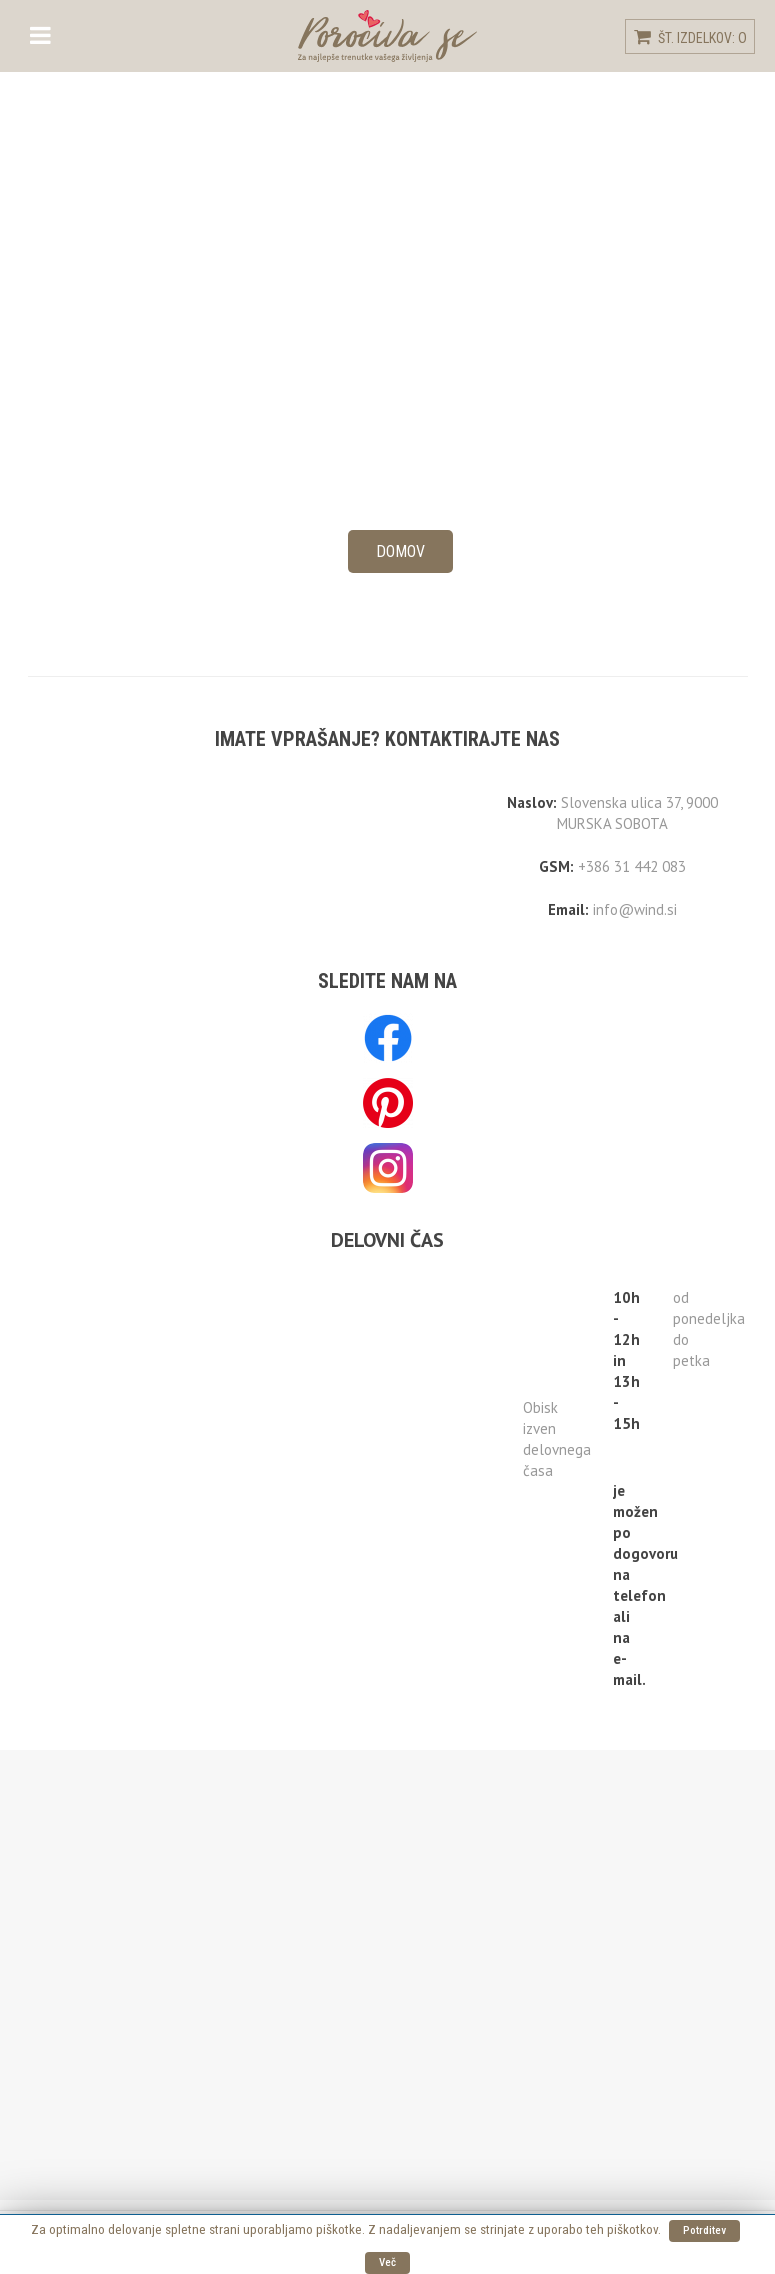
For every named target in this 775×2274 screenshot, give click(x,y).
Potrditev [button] (704, 2230)
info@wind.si (635, 909)
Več (387, 2262)
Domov (400, 551)
